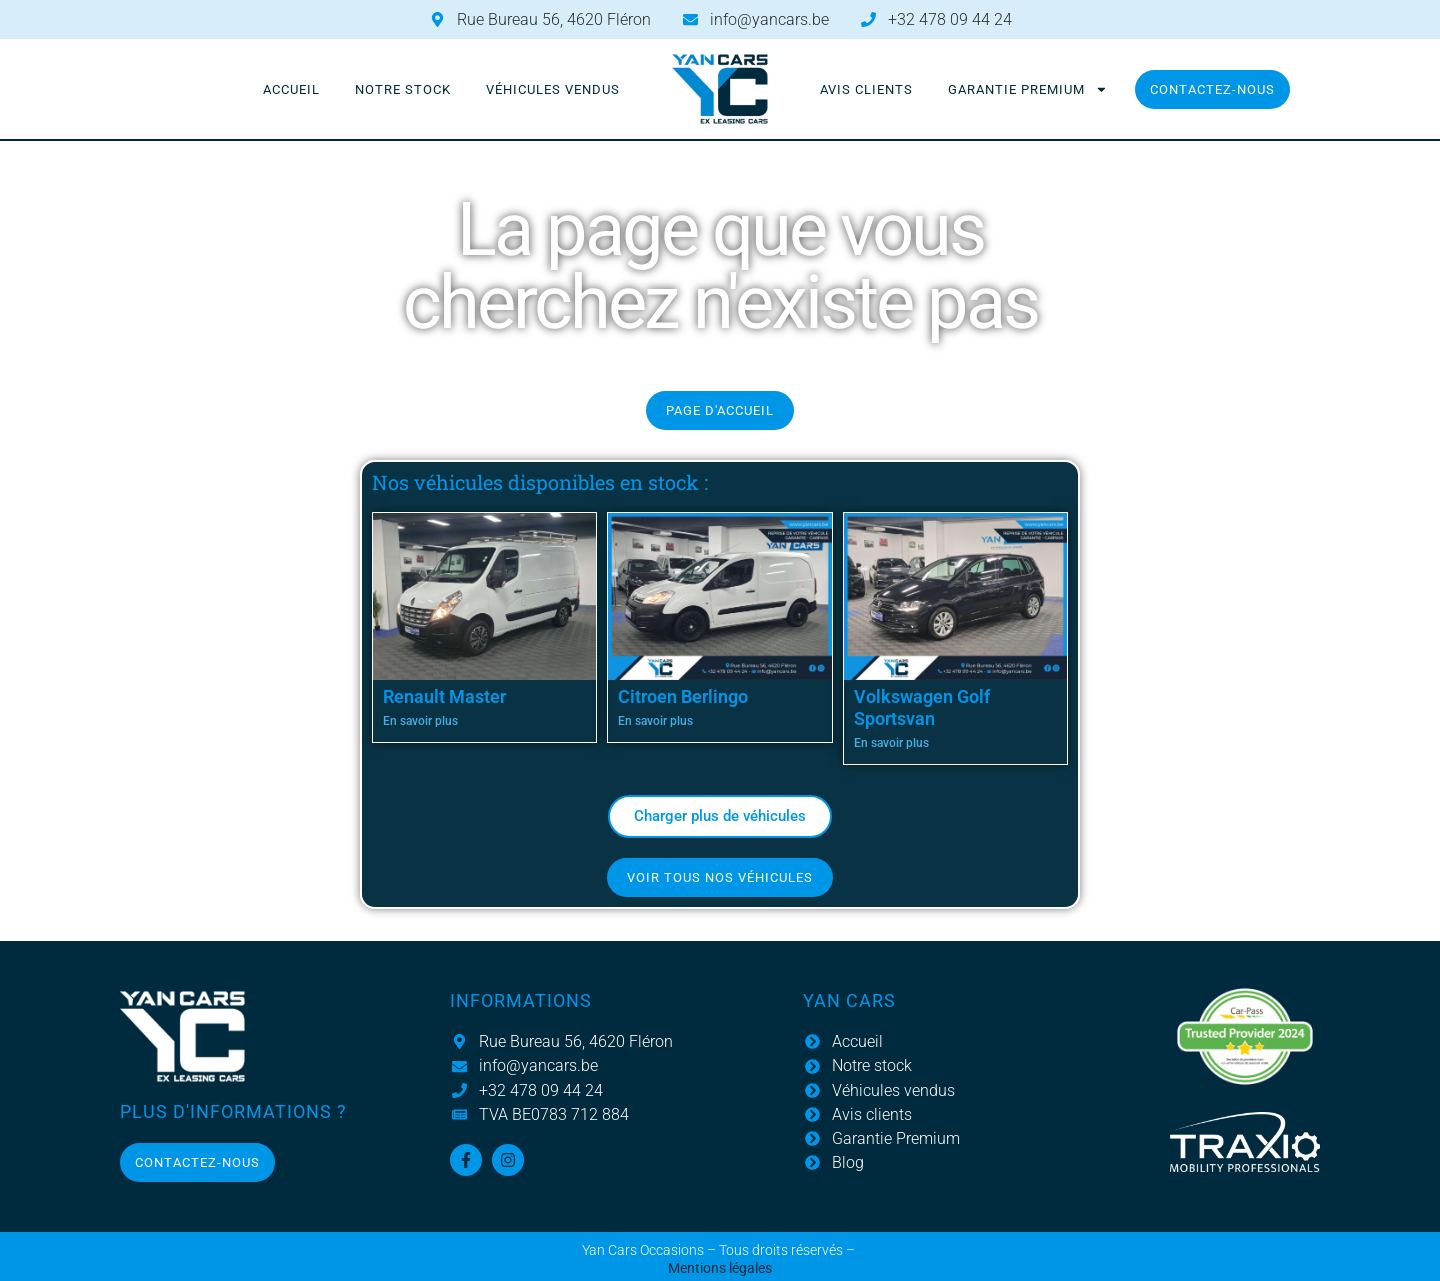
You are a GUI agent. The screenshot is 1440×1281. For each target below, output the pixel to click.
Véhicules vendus (553, 89)
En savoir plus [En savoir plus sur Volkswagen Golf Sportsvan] (891, 743)
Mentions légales (720, 1268)
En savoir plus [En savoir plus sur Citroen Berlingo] (655, 721)
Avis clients (866, 89)
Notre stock (403, 89)
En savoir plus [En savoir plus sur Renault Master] (420, 721)
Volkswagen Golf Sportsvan (922, 707)
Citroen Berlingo (683, 696)
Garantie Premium (1028, 89)
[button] (720, 816)
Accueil (291, 89)
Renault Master (444, 696)
